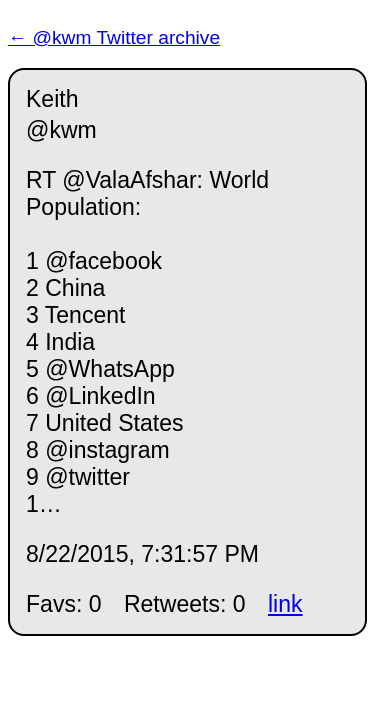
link (285, 604)
